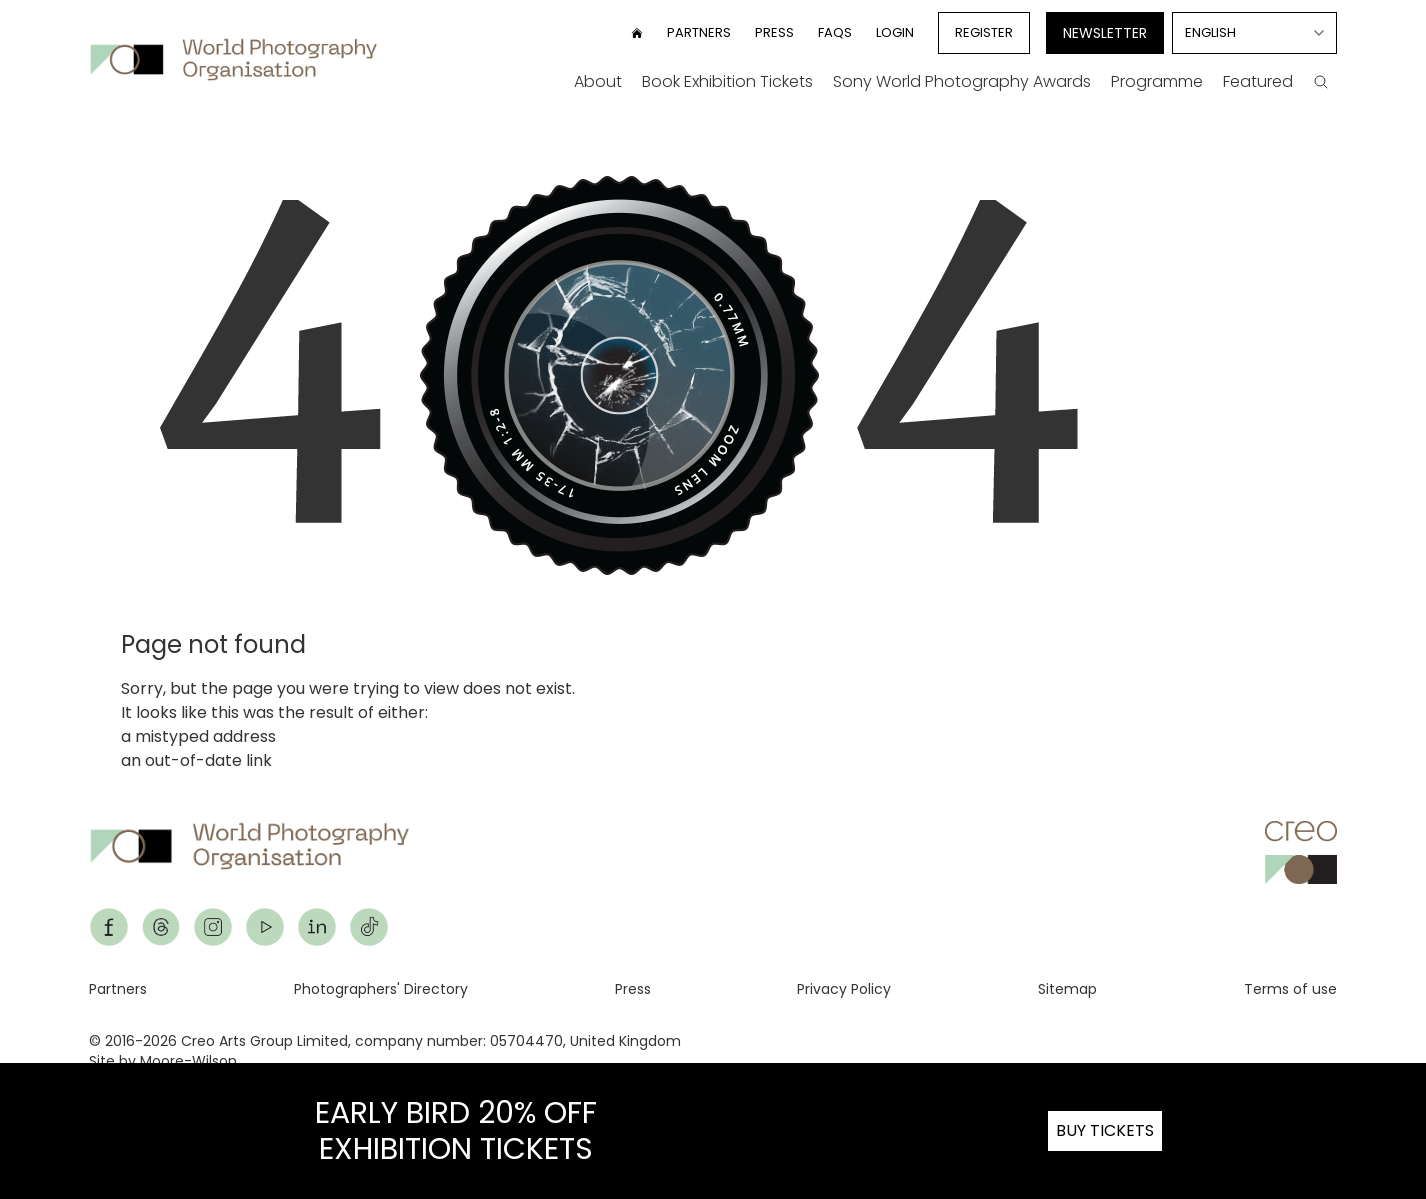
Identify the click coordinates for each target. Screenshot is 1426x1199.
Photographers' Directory (381, 989)
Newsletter (1105, 33)
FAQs (835, 32)
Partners (699, 32)
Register (984, 32)
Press (774, 32)
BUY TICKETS (1105, 1130)
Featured (1258, 81)
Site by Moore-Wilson (163, 1061)
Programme (1157, 81)
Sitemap (1067, 989)
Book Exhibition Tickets (727, 81)
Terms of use (1290, 989)
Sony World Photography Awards (962, 81)
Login (895, 32)
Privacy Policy (844, 989)
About (598, 81)
